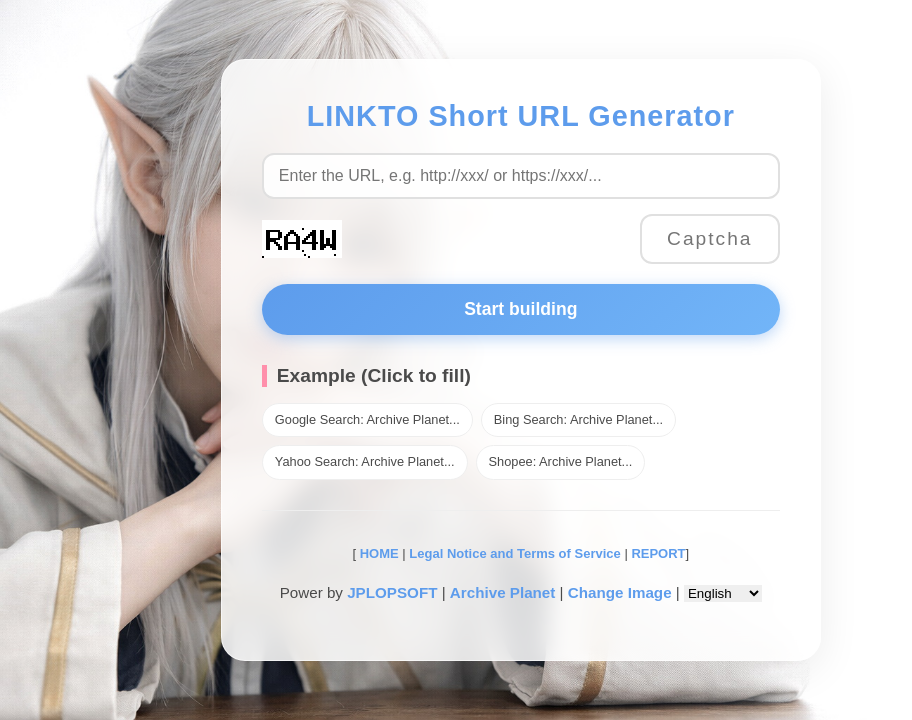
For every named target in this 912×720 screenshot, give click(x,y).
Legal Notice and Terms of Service (514, 553)
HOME (377, 553)
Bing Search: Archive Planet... (578, 419)
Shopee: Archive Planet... (561, 461)
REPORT (658, 553)
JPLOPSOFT (392, 592)
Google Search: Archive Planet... (367, 419)
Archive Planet (503, 592)
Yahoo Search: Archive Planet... (365, 461)
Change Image (620, 592)
